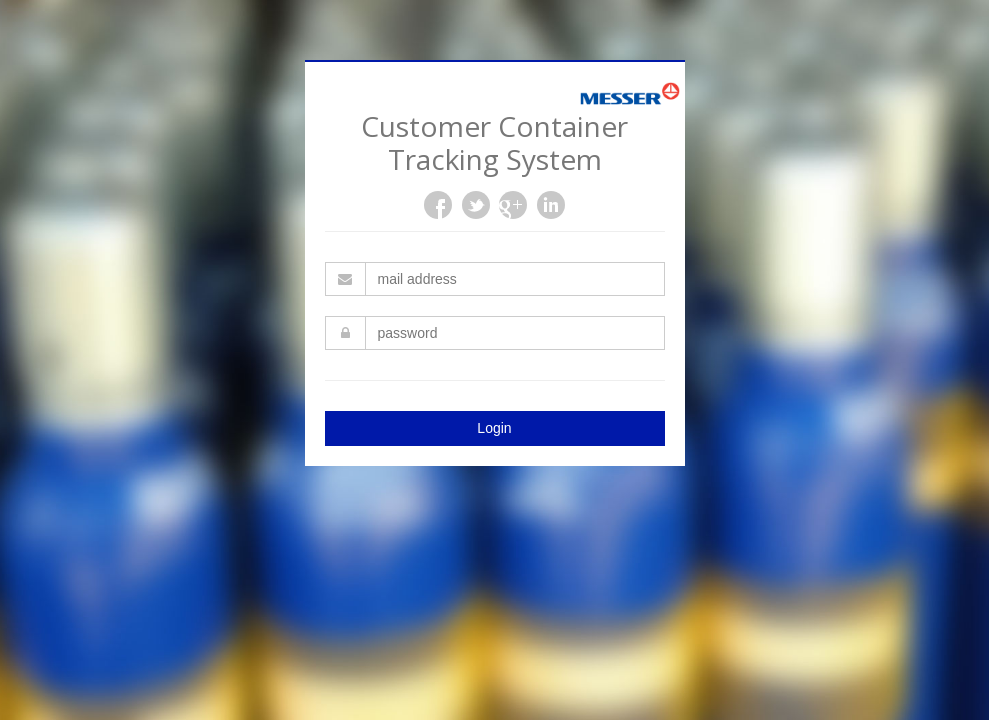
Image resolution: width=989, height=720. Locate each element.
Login (494, 428)
